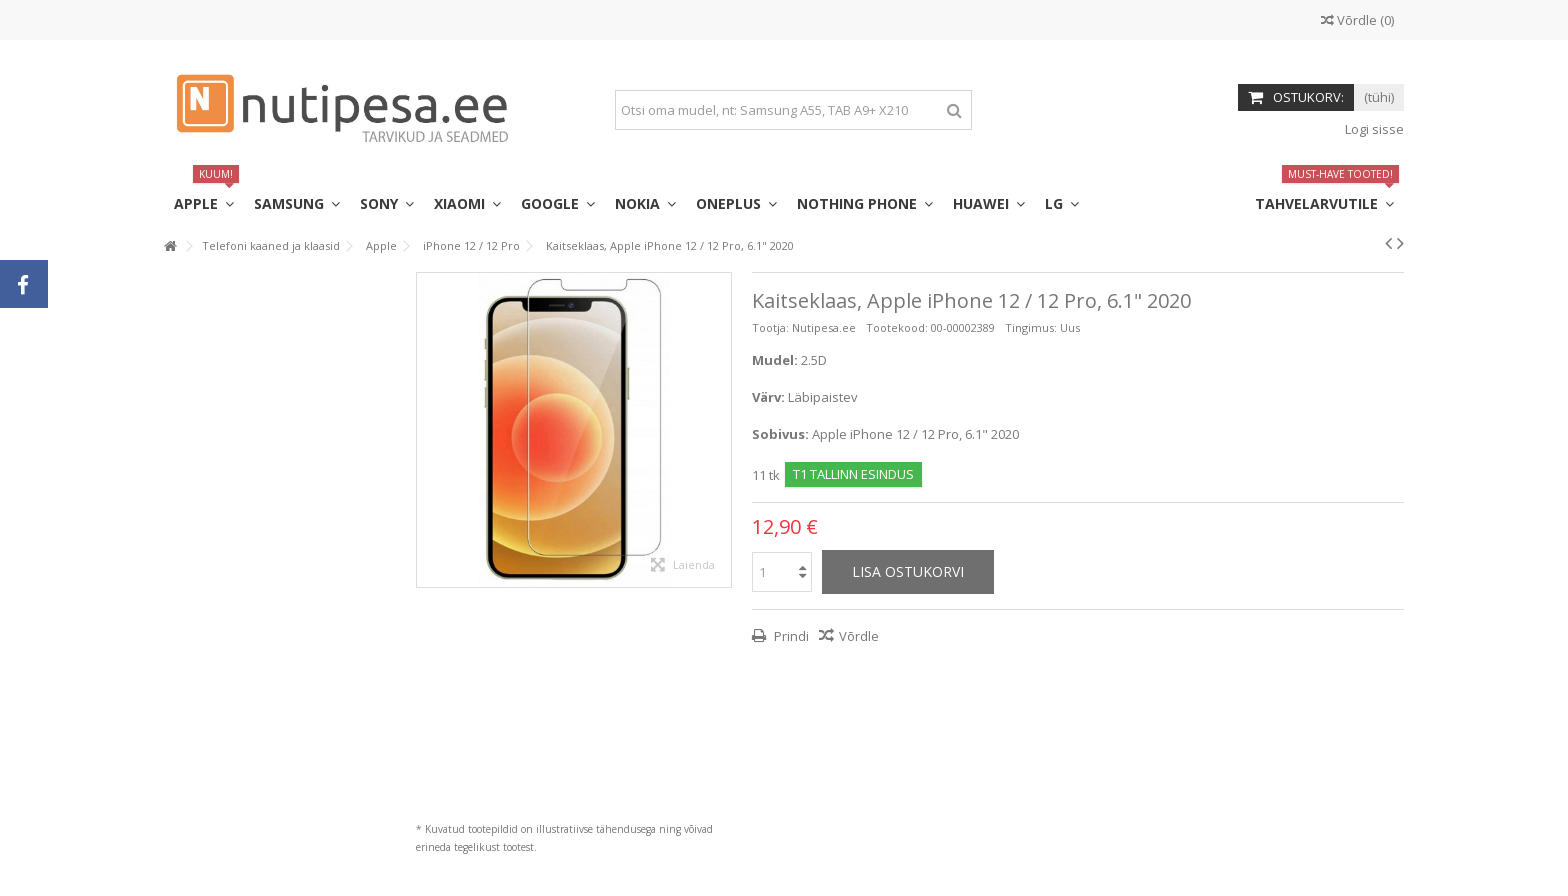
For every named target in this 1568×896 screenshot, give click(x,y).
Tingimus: (1031, 327)
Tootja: (770, 327)
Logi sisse (1373, 129)
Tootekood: (897, 327)
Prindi (790, 636)
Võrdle (859, 636)
